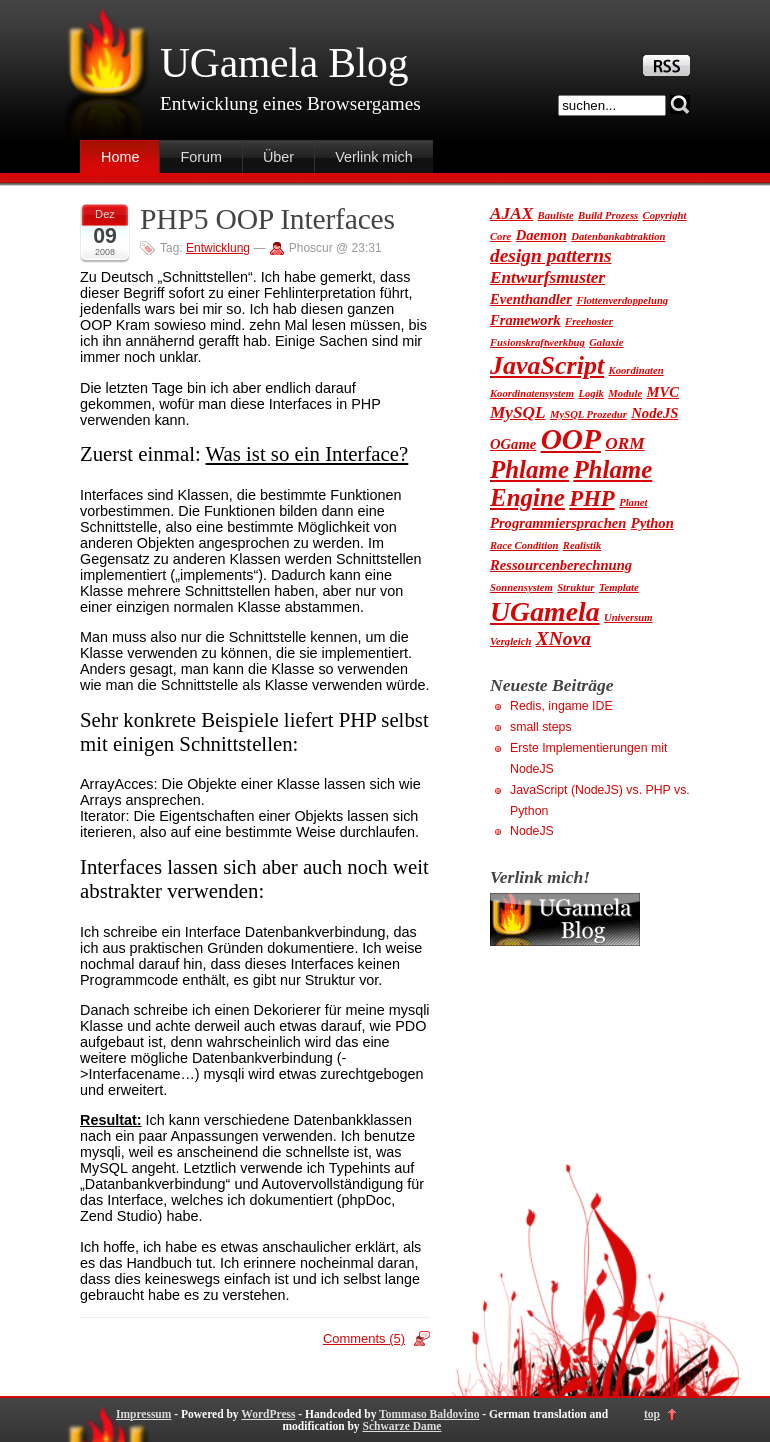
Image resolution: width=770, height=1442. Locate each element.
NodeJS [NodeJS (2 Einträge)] (654, 413)
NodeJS (532, 831)
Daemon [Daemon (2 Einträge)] (541, 235)
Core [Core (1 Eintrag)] (500, 236)
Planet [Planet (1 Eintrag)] (633, 502)
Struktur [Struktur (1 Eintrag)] (575, 587)
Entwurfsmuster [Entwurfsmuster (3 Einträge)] (547, 277)
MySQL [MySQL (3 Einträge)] (518, 412)
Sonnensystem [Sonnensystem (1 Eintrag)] (521, 587)
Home (120, 157)
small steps (541, 727)
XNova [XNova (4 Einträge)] (563, 638)
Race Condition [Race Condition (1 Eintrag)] (524, 545)
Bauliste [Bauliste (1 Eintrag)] (556, 215)
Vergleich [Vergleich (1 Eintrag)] (510, 641)
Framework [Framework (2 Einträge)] (525, 320)
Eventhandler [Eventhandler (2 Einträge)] (531, 299)
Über (278, 157)
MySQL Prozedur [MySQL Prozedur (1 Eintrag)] (588, 414)
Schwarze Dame (401, 1426)
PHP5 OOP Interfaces (267, 219)
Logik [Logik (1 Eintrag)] (590, 393)
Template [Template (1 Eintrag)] (619, 587)
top (652, 1414)
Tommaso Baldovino (429, 1414)
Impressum (143, 1414)
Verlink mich (374, 157)
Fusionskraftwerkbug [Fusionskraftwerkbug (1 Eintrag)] (537, 342)
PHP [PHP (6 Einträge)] (591, 498)
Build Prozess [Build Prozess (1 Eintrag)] (608, 215)
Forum (201, 157)
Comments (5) (364, 1338)
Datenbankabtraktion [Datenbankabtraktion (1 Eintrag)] (618, 236)
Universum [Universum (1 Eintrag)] (628, 617)
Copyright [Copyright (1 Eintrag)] (665, 215)
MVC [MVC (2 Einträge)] (663, 392)
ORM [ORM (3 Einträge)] (624, 443)
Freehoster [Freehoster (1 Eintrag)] (589, 321)
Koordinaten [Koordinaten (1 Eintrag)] (636, 370)
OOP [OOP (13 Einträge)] (571, 439)
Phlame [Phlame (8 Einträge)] (529, 469)
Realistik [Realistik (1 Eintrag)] (582, 545)
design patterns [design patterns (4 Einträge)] (551, 255)
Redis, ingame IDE (561, 706)
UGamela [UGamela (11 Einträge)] (545, 611)
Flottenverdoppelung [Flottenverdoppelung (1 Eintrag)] (622, 300)
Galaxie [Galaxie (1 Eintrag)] (606, 342)
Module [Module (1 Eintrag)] (625, 393)
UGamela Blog (284, 63)
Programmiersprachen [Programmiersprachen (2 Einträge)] (558, 523)
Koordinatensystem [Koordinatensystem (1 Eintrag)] (532, 393)
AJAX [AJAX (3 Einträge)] (511, 213)
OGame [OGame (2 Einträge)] (513, 444)
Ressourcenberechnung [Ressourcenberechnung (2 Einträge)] (561, 565)
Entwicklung (218, 248)
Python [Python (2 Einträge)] (652, 523)
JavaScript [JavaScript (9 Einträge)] (547, 365)
